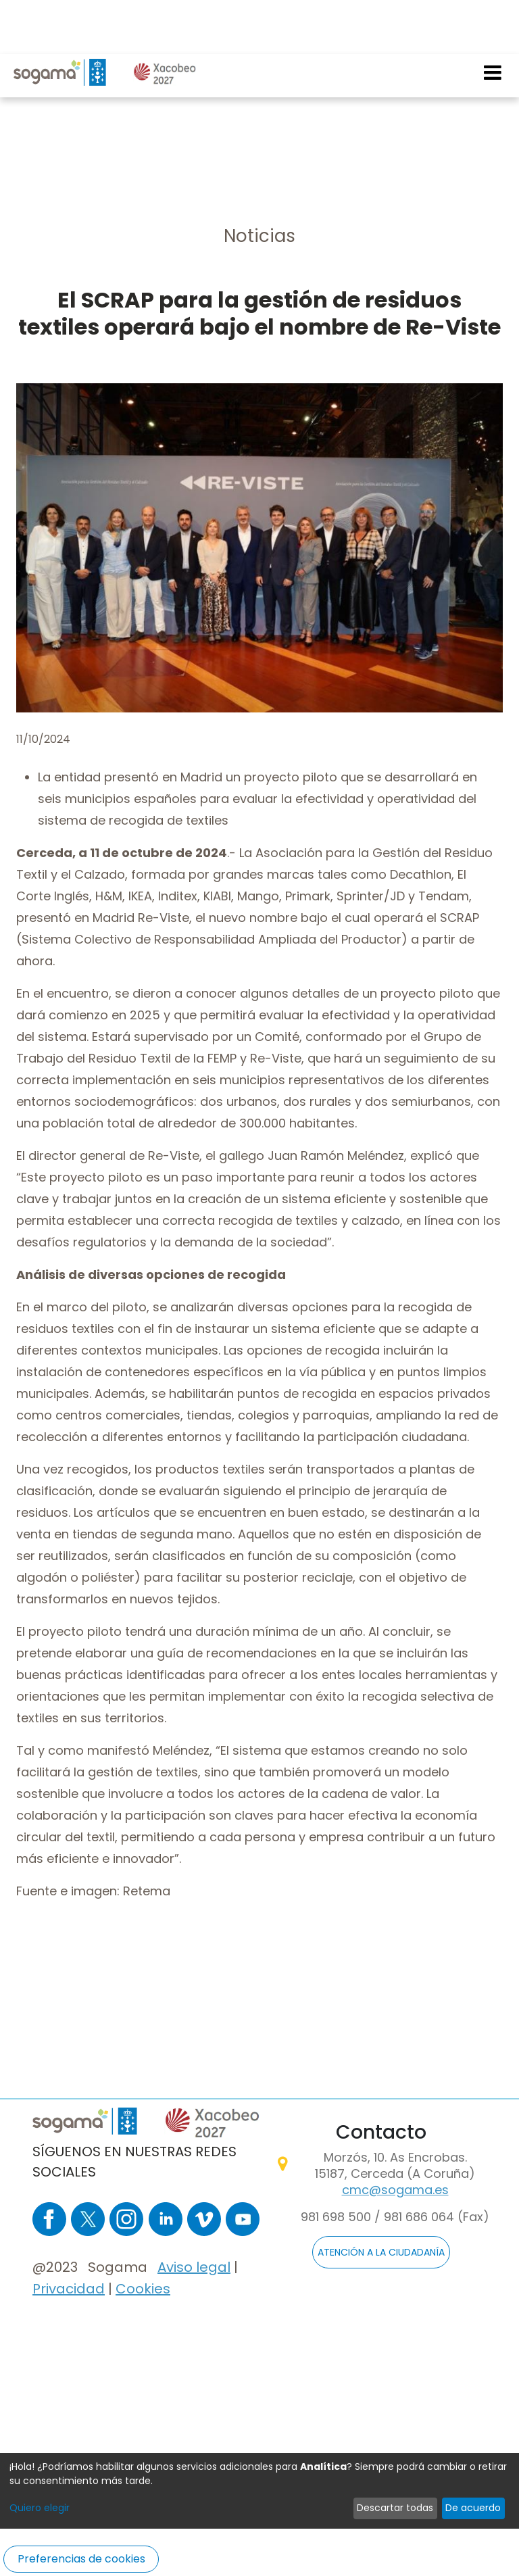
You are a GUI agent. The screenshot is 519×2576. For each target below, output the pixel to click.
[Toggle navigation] (493, 18)
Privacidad (68, 2288)
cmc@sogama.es (395, 2189)
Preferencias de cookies (81, 2559)
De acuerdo (473, 2507)
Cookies (143, 2288)
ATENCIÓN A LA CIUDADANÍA (381, 2252)
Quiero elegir (39, 2507)
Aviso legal (193, 2267)
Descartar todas (395, 2507)
